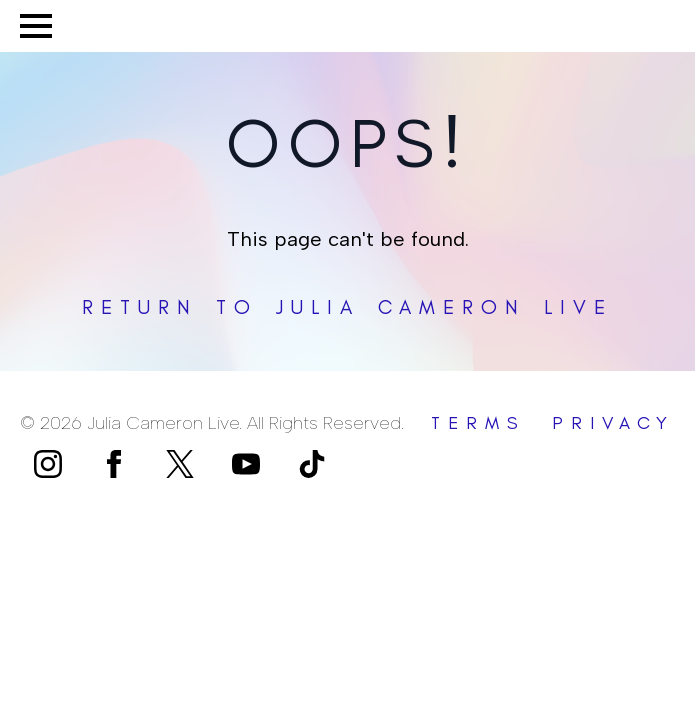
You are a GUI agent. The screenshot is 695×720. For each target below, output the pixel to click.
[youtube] (246, 464)
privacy (613, 423)
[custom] (180, 464)
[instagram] (48, 464)
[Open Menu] (36, 26)
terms (478, 423)
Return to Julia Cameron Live (347, 307)
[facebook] (114, 464)
